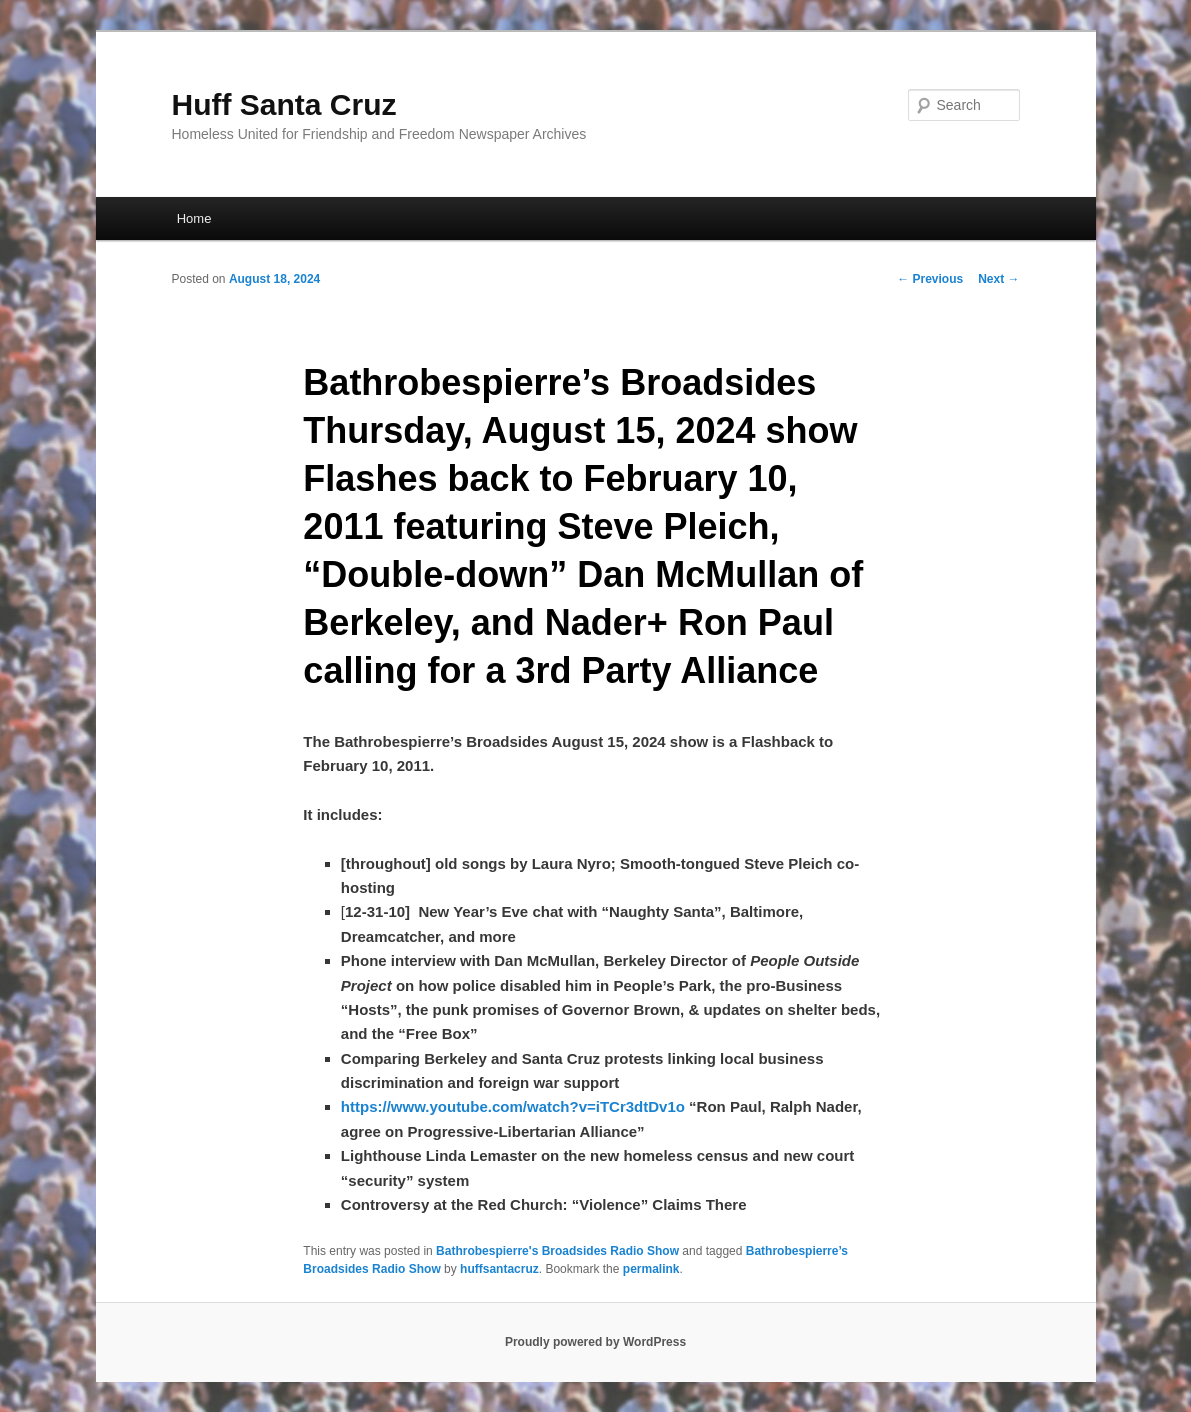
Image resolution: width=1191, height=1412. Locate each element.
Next (998, 279)
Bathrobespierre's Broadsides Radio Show (557, 1251)
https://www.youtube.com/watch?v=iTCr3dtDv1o (513, 1106)
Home (194, 218)
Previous (930, 279)
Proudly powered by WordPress (595, 1342)
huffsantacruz (499, 1269)
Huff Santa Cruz (284, 104)
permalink (651, 1269)
